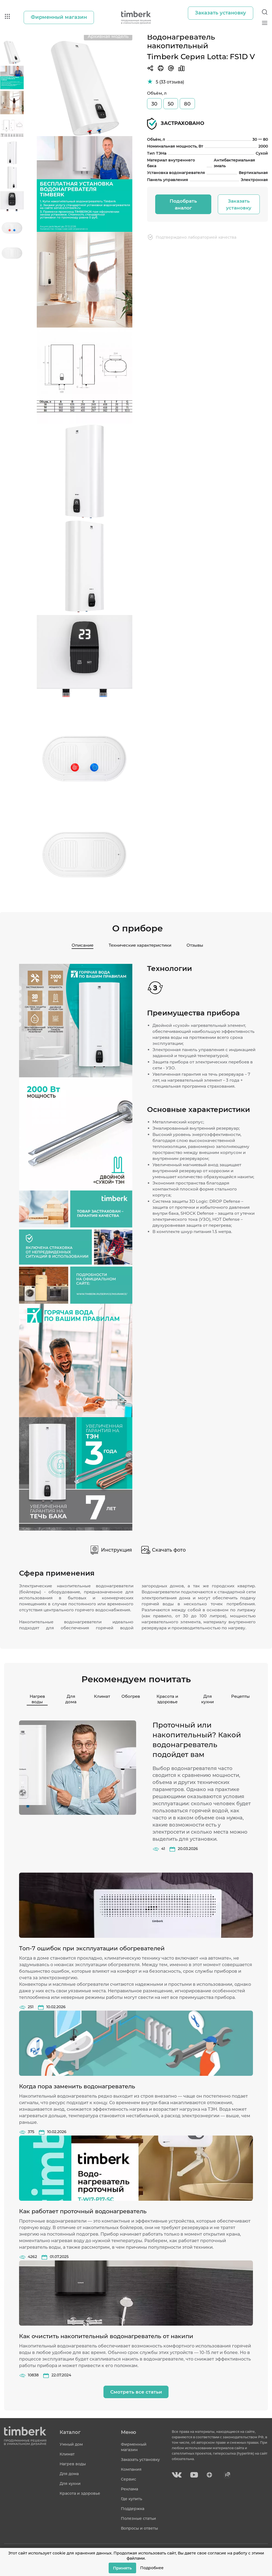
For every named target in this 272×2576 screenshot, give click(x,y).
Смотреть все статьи (136, 2392)
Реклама (129, 2489)
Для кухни (207, 1697)
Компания (131, 2469)
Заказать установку (238, 203)
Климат (100, 1695)
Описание (80, 944)
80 (187, 103)
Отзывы (197, 944)
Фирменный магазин (133, 2447)
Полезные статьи (138, 2518)
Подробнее (152, 2567)
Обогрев (128, 1695)
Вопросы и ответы (139, 2528)
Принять (122, 2567)
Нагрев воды (37, 1697)
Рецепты (238, 1695)
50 (171, 103)
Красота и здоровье (167, 1697)
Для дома (70, 1697)
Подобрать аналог (183, 203)
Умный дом (71, 2444)
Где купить (131, 2498)
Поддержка (132, 2508)
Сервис (128, 2479)
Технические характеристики (140, 944)
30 (154, 103)
